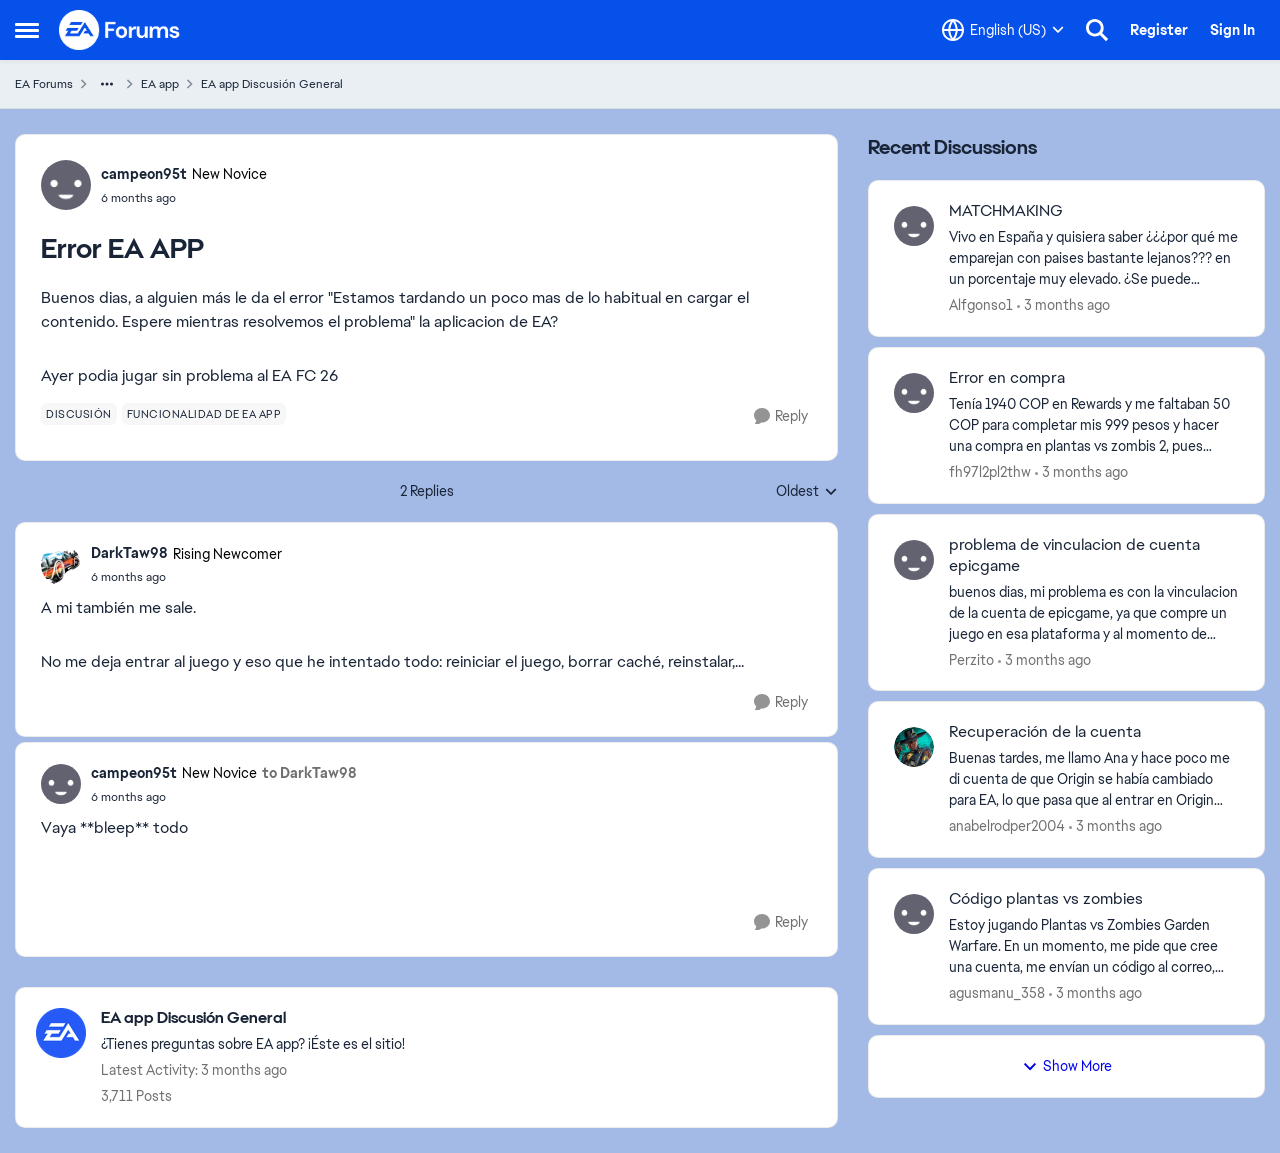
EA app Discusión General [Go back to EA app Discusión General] (272, 84)
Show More (1067, 1066)
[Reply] (781, 416)
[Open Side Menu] (27, 30)
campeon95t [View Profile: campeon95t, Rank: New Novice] (144, 174)
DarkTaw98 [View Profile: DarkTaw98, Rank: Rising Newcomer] (129, 553)
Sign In (1232, 30)
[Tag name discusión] (79, 414)
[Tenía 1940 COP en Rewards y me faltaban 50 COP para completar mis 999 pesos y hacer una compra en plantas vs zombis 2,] (1094, 425)
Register (1159, 30)
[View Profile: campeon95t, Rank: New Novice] (66, 185)
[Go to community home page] (120, 30)
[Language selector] (1003, 30)
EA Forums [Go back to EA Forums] (44, 84)
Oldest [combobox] (807, 492)
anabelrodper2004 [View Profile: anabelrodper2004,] (1007, 826)
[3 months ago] (1063, 305)
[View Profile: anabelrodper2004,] (914, 747)
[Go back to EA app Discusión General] (253, 1018)
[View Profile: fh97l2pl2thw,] (914, 393)
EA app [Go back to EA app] (160, 84)
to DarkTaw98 (309, 773)
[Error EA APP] (186, 577)
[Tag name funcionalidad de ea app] (204, 414)
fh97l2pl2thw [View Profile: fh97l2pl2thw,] (990, 472)
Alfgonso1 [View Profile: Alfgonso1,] (981, 305)
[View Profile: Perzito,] (914, 560)
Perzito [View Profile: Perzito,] (971, 659)
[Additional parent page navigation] (107, 84)
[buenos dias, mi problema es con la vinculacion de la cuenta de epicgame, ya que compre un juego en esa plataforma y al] (1094, 612)
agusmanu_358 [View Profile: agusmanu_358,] (997, 993)
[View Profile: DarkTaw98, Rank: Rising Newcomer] (61, 565)
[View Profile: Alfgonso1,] (914, 226)
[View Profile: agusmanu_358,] (914, 914)
